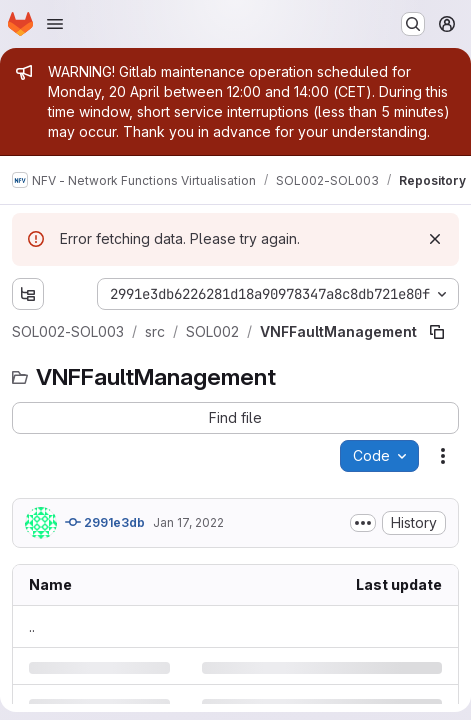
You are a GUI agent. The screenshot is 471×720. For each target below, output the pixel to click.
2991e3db (105, 522)
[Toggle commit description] (363, 523)
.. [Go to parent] (32, 626)
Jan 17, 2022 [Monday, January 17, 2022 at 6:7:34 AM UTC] (188, 522)
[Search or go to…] (413, 24)
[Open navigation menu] (55, 24)
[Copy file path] (437, 332)
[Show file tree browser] (28, 294)
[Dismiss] (435, 239)
